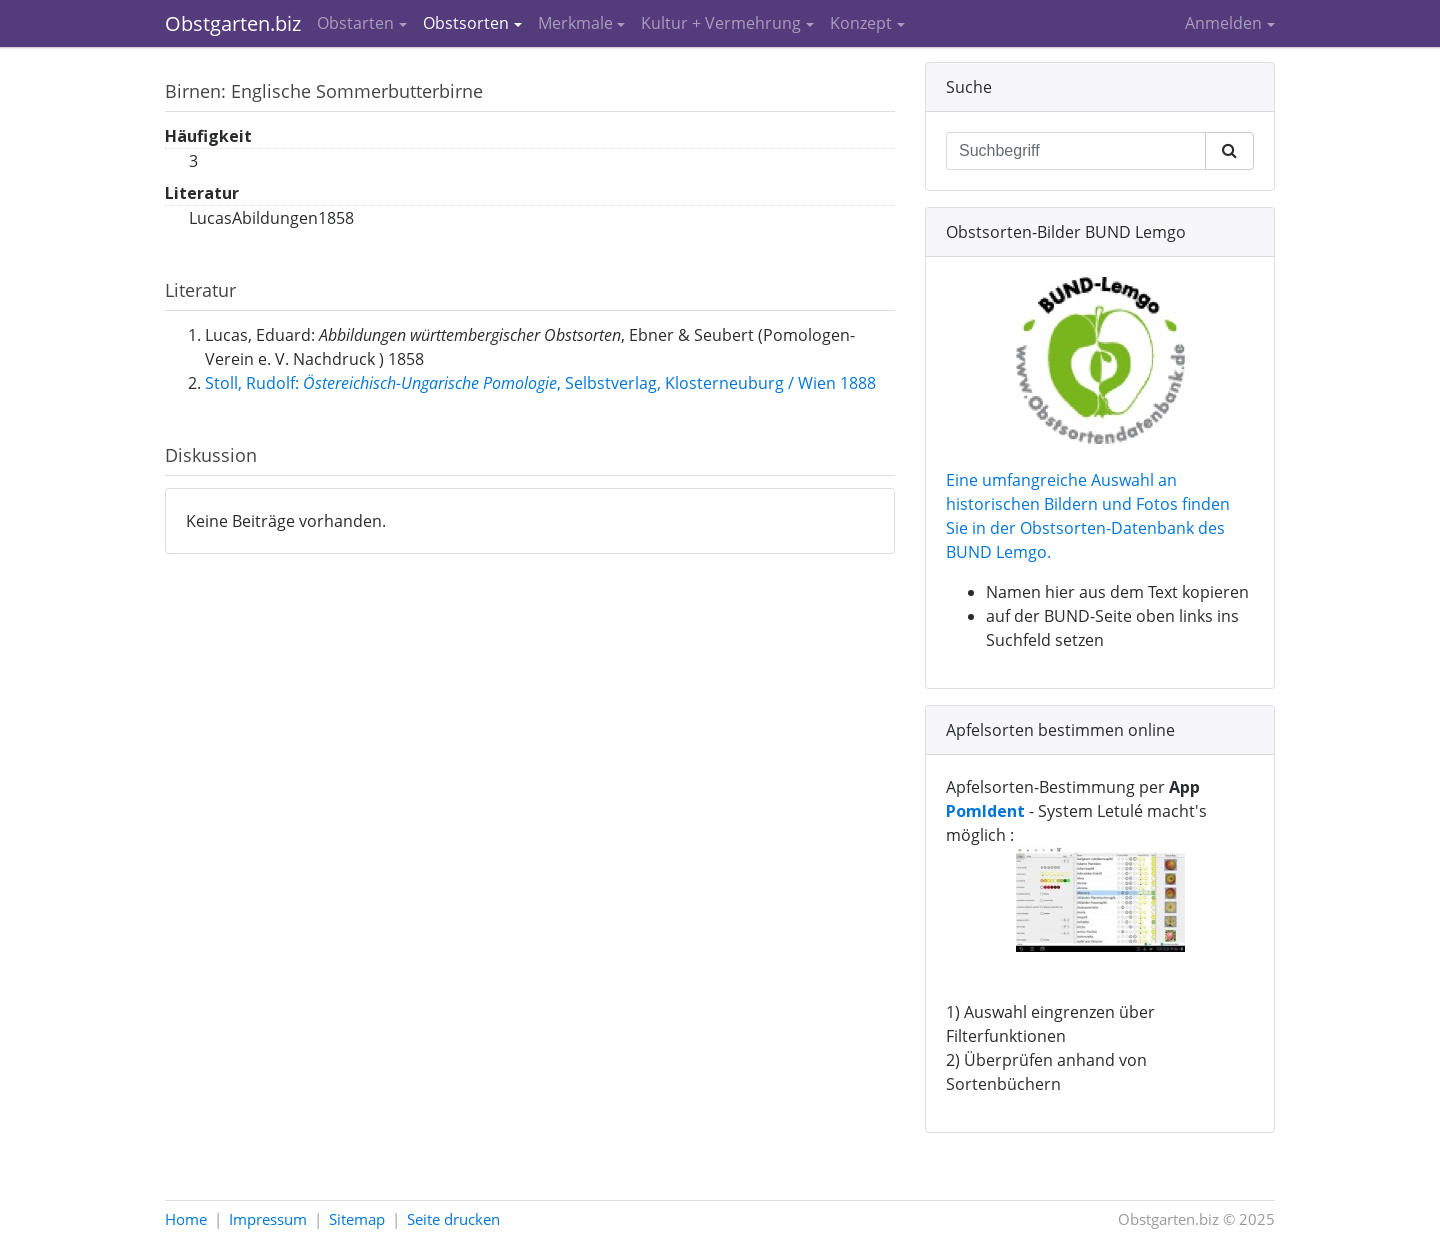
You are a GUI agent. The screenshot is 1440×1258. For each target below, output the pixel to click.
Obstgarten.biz (233, 23)
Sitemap (357, 1219)
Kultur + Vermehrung (721, 23)
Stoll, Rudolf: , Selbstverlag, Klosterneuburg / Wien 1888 (540, 383)
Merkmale (575, 23)
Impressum (268, 1219)
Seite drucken (453, 1219)
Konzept (861, 23)
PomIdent (985, 811)
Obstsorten (466, 23)
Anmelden (1223, 23)
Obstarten (355, 23)
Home (186, 1219)
